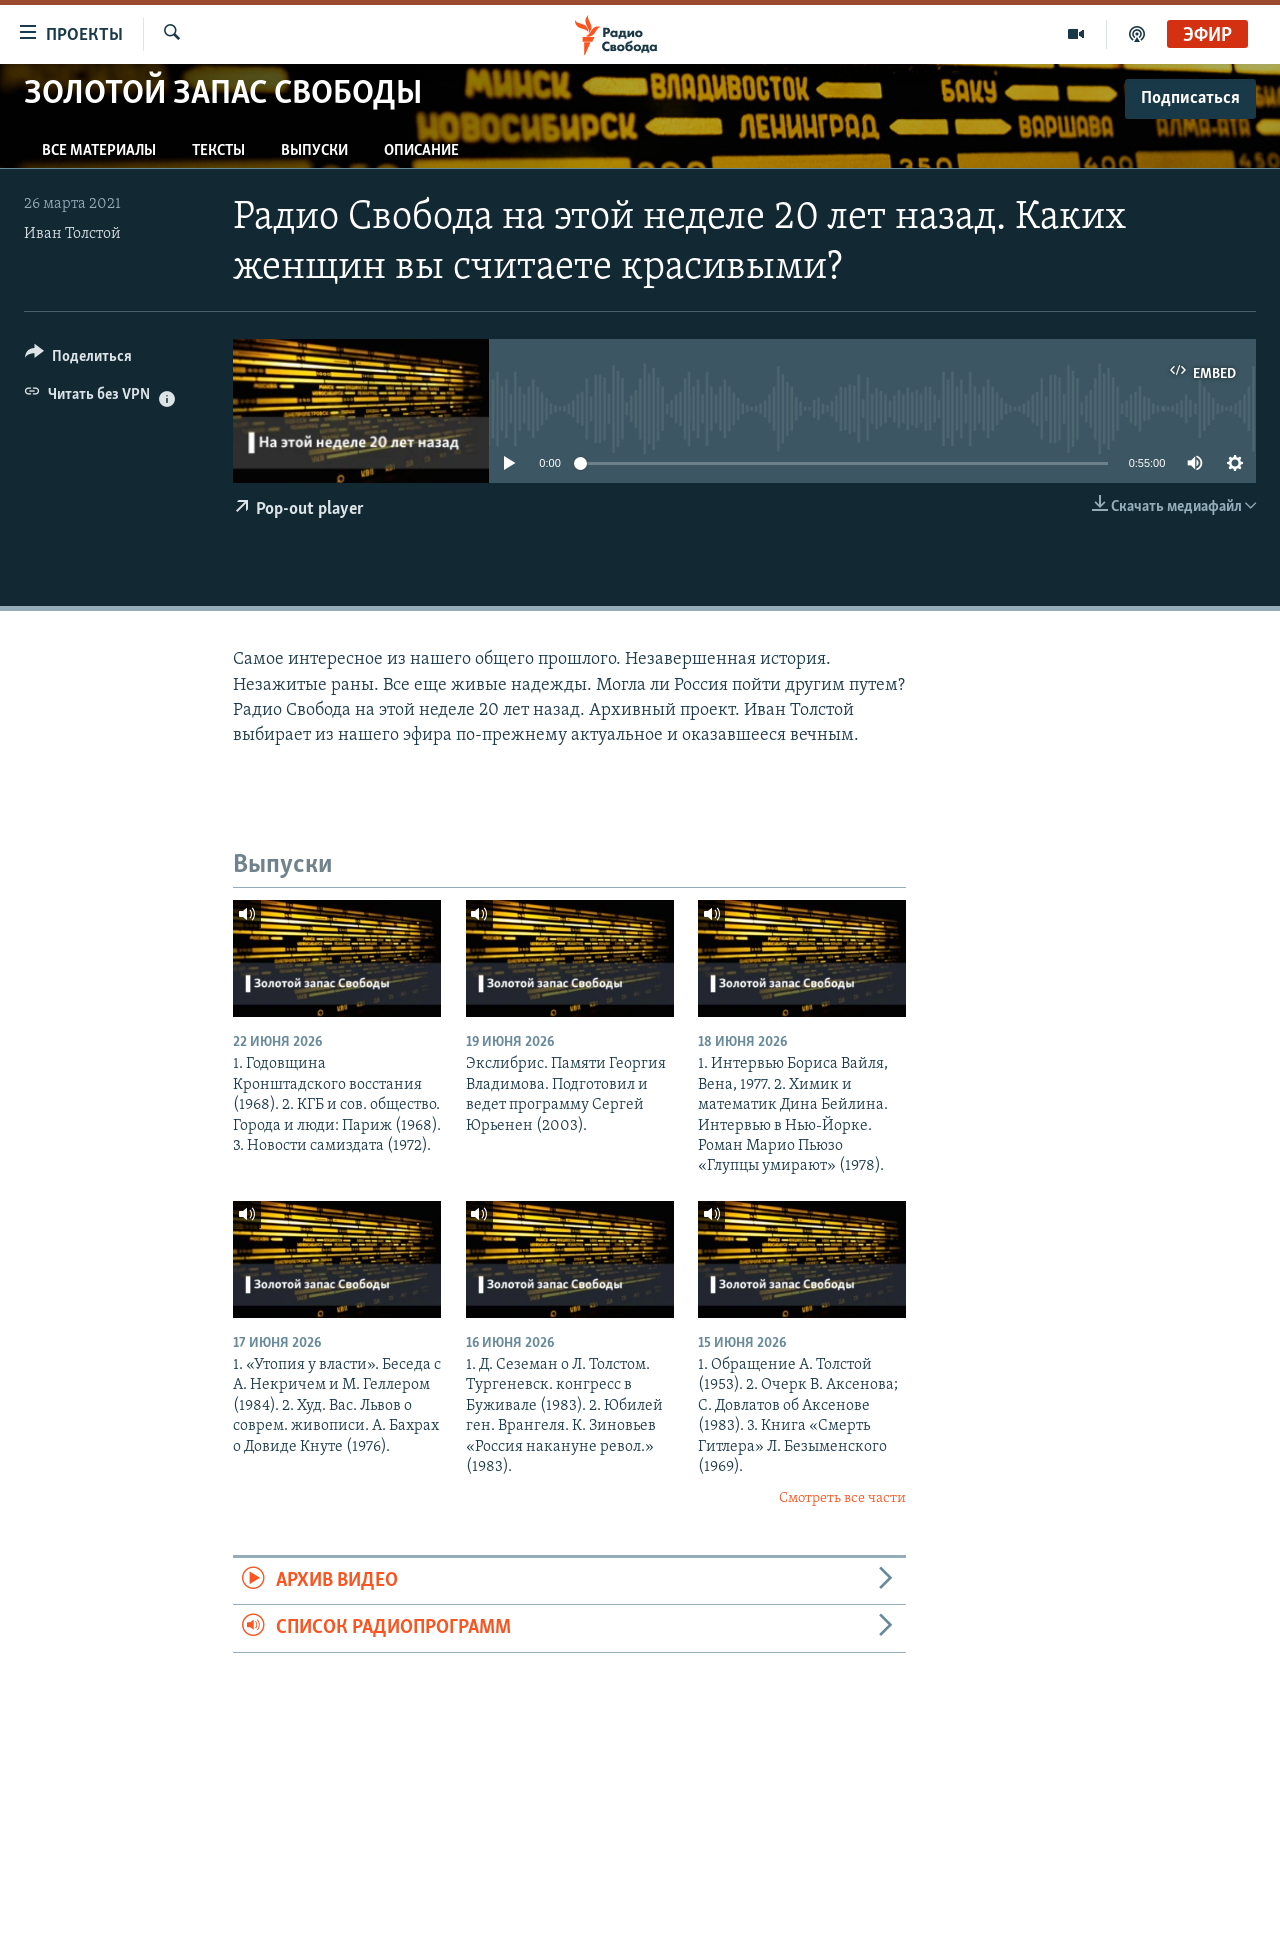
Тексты (218, 151)
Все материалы (99, 151)
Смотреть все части (842, 1498)
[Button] (78, 359)
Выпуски (314, 151)
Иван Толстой (72, 234)
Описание (421, 151)
